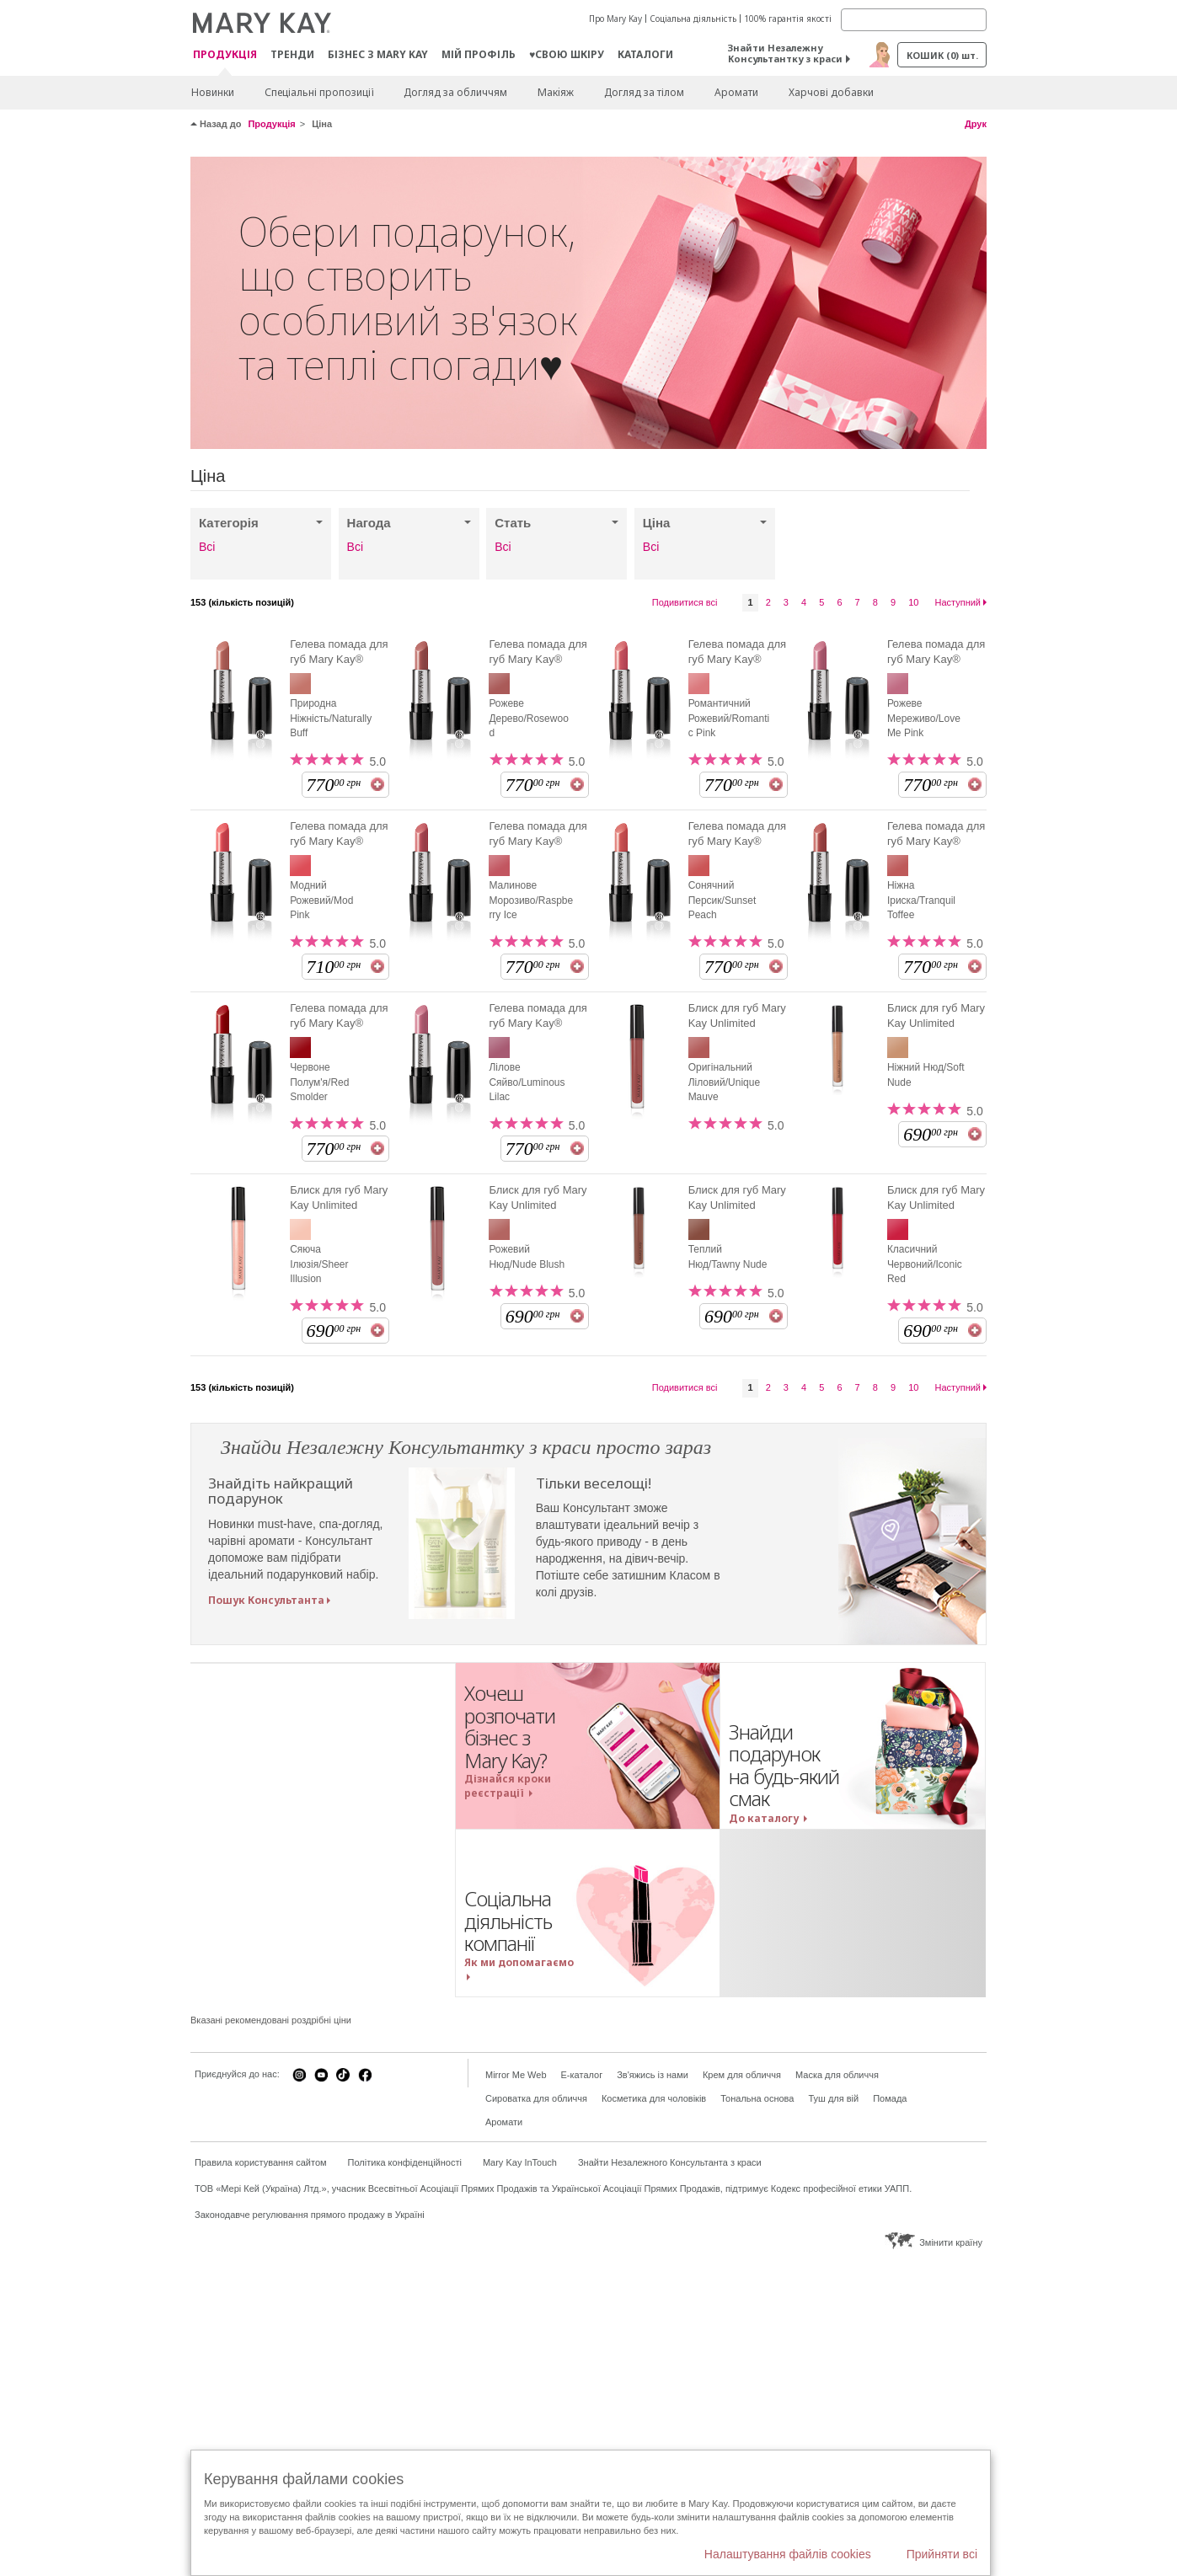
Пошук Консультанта (266, 1600)
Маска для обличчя (837, 2075)
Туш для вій (833, 2098)
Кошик (942, 55)
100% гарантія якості (788, 18)
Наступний (957, 602)
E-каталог (582, 2075)
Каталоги (645, 54)
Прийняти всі (942, 2554)
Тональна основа (757, 2098)
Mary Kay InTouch (520, 2162)
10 (913, 602)
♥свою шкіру (566, 54)
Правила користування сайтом (261, 2162)
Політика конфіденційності (405, 2162)
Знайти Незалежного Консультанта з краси (670, 2162)
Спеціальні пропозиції (319, 92)
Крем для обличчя (742, 2075)
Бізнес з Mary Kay (378, 54)
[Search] (914, 19)
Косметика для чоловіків (654, 2098)
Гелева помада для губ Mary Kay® (339, 651)
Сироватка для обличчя (536, 2098)
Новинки (212, 92)
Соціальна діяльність (693, 18)
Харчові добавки (831, 92)
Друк (976, 124)
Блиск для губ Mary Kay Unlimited (737, 1015)
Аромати (736, 92)
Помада (890, 2098)
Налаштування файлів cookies (787, 2554)
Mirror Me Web (516, 2075)
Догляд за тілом (644, 92)
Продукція (225, 55)
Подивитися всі (685, 602)
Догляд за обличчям (455, 92)
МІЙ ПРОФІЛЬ (478, 54)
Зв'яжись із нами (652, 2075)
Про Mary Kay (615, 18)
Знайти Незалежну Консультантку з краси (785, 53)
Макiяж (556, 92)
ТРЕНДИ (292, 54)
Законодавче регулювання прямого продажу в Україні (310, 2215)
